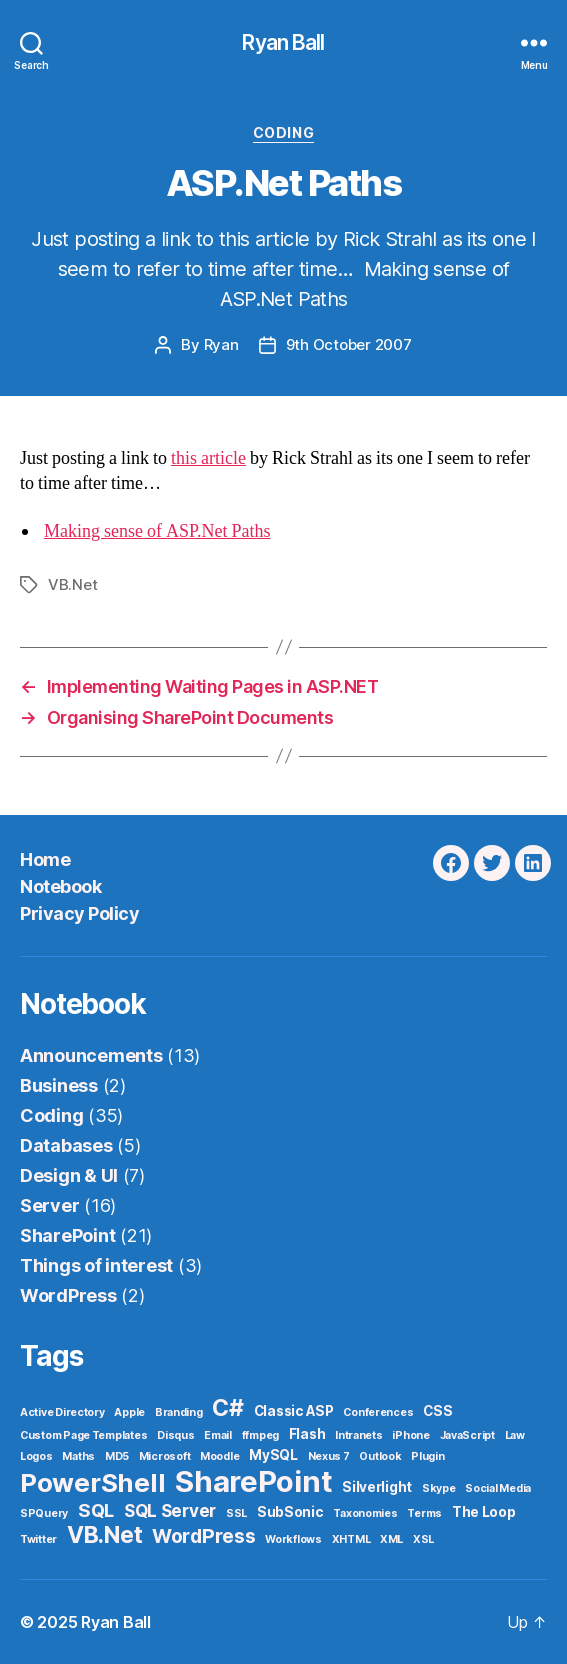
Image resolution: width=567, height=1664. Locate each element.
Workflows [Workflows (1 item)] (293, 1539)
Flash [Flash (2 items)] (307, 1434)
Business (59, 1085)
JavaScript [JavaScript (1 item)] (467, 1435)
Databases (66, 1145)
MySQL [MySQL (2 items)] (273, 1455)
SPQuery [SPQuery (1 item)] (44, 1513)
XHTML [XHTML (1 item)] (351, 1539)
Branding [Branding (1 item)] (179, 1412)
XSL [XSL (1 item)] (423, 1539)
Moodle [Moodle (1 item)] (219, 1456)
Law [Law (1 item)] (515, 1435)
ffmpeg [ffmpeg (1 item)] (260, 1435)
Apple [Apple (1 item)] (129, 1412)
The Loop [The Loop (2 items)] (484, 1512)
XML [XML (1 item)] (391, 1539)
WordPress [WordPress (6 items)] (204, 1536)
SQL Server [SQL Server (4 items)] (170, 1511)
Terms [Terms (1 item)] (424, 1513)
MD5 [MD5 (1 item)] (117, 1456)
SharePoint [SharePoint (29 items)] (253, 1481)
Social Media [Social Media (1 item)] (498, 1488)
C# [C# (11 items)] (227, 1408)
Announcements (91, 1055)
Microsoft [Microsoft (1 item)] (165, 1456)
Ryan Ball (283, 42)
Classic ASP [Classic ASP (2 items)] (294, 1411)
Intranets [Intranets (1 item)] (359, 1435)
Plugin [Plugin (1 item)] (427, 1456)
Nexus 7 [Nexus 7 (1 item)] (329, 1456)
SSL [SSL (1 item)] (236, 1513)
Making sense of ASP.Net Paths (157, 531)
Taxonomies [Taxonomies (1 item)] (365, 1513)
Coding (283, 132)
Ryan (221, 344)
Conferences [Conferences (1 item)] (378, 1412)
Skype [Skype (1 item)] (439, 1488)
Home (45, 859)
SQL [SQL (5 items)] (96, 1510)
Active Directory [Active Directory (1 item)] (62, 1412)
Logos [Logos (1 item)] (36, 1456)
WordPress (68, 1295)
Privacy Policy (79, 913)
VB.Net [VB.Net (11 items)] (104, 1535)
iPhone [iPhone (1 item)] (410, 1435)
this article (208, 458)
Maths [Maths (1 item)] (78, 1456)
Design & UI (69, 1175)
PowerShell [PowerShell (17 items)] (92, 1482)
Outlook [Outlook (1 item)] (380, 1456)
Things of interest (96, 1265)
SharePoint (67, 1235)
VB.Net (72, 584)
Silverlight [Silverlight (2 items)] (377, 1487)
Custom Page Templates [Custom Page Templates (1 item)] (83, 1435)
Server (49, 1205)
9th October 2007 (349, 344)
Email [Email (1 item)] (218, 1435)
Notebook (60, 886)
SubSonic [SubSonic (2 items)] (290, 1512)
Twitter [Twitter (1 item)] (38, 1539)
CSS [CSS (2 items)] (437, 1411)
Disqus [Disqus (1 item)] (175, 1435)
